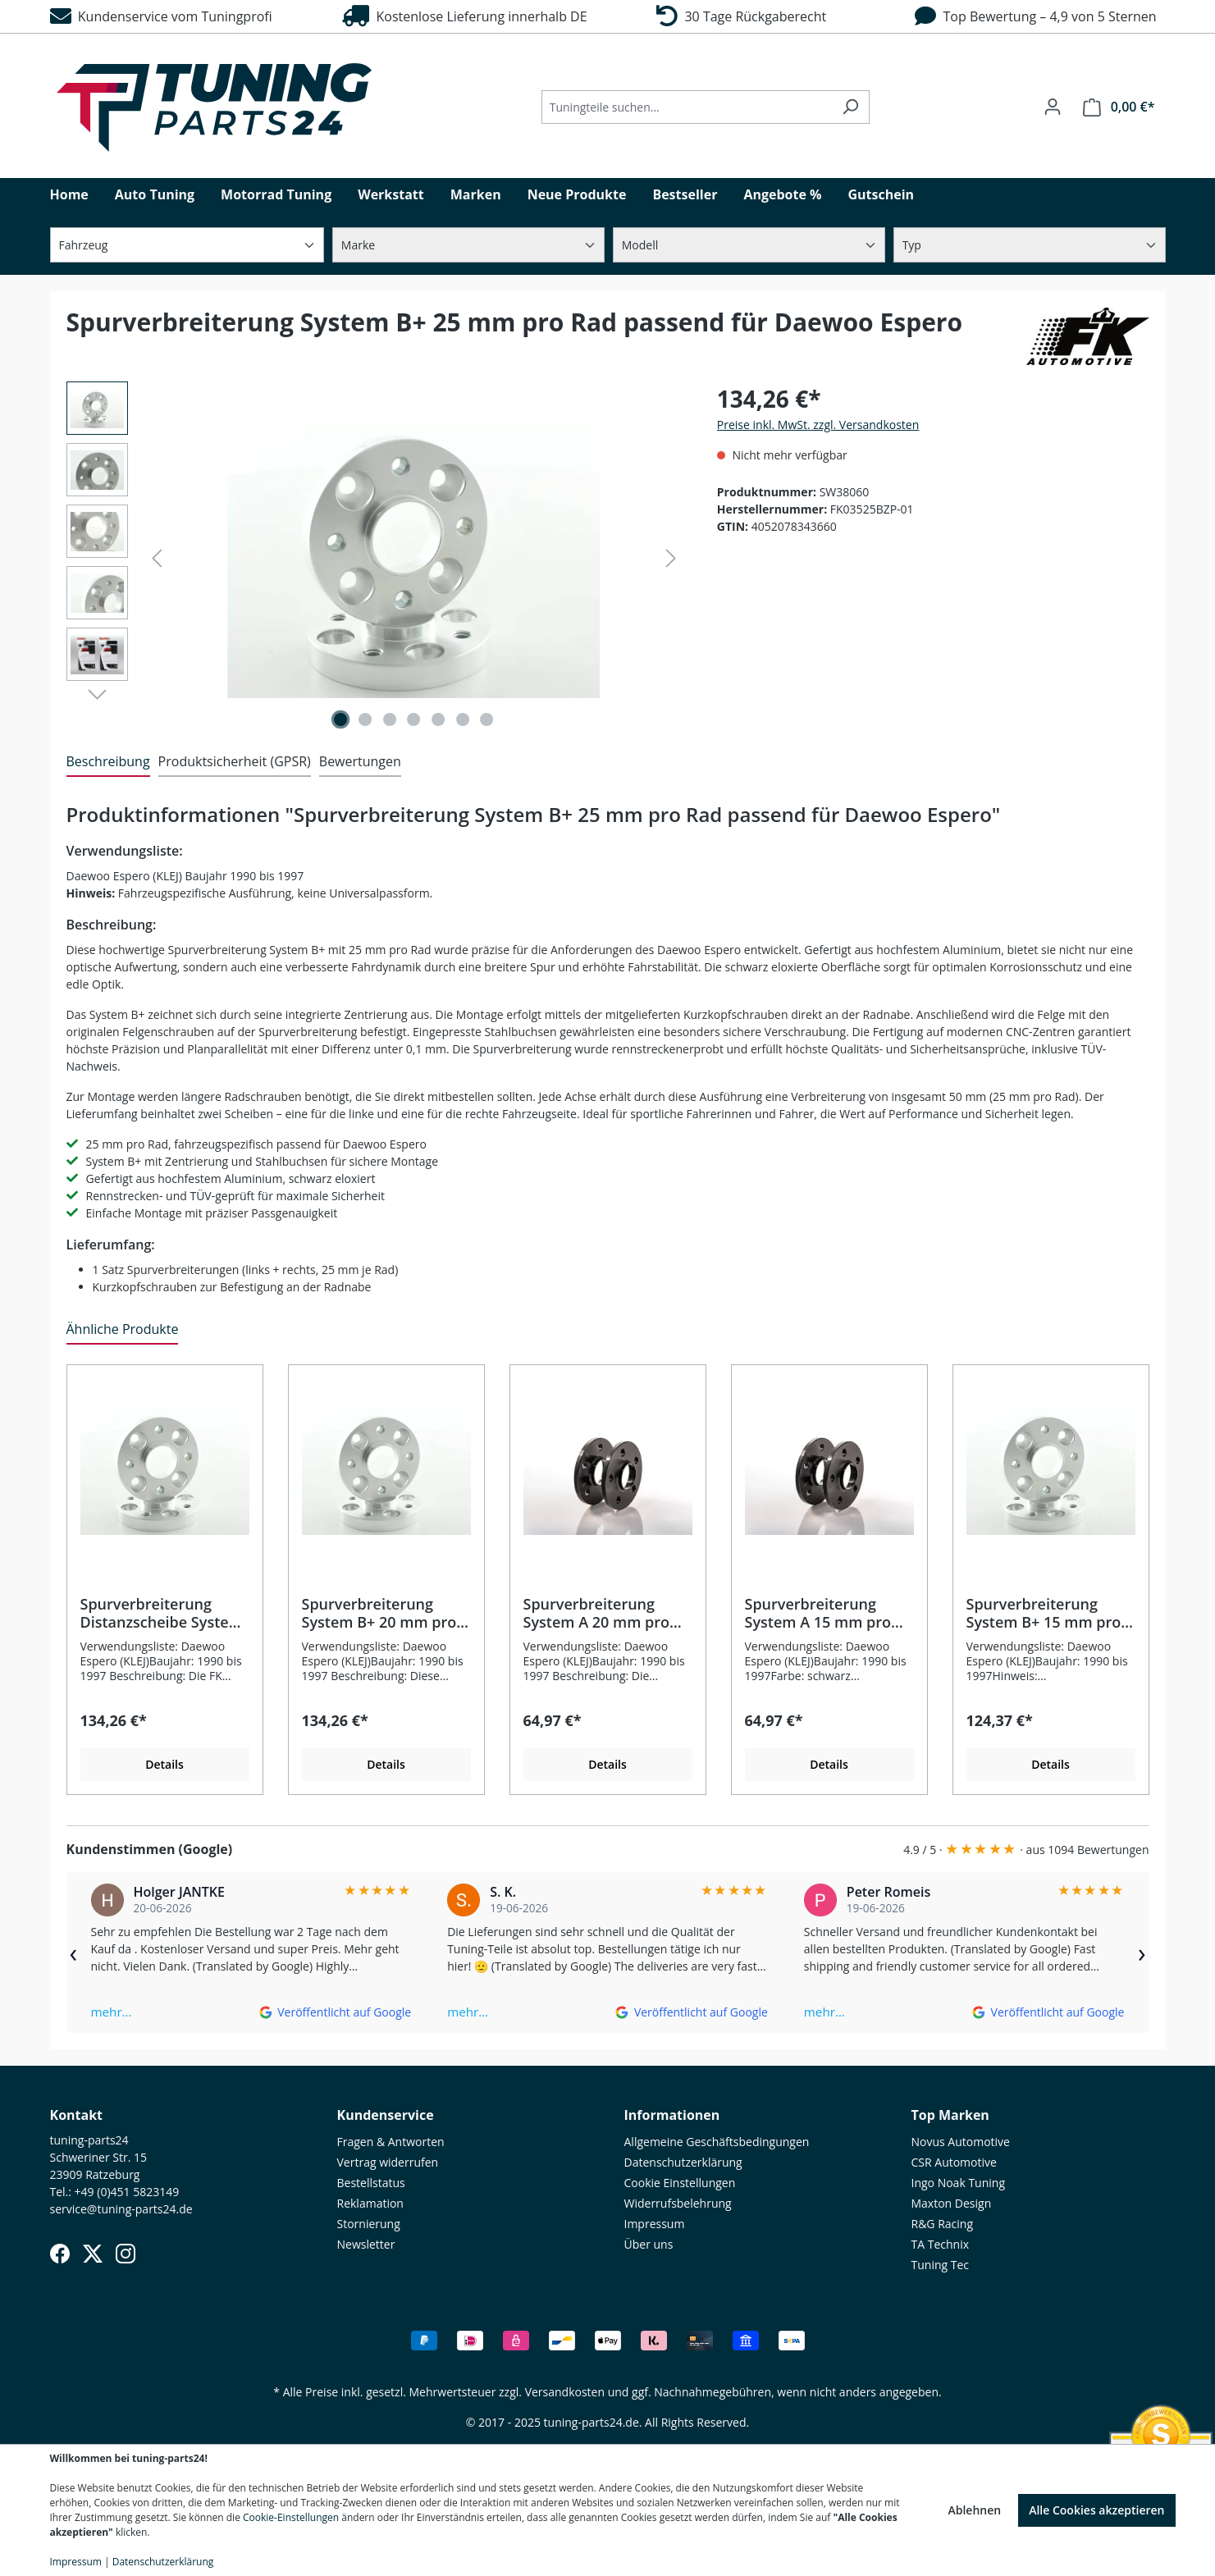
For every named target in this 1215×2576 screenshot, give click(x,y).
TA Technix (940, 2244)
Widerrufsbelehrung (678, 2203)
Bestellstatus (371, 2182)
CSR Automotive (954, 2162)
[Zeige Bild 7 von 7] (486, 719)
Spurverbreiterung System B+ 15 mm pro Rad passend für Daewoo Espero (1043, 1613)
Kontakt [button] (76, 2115)
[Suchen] (850, 107)
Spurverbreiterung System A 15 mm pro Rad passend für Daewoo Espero (818, 1613)
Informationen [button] (672, 2115)
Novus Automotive (960, 2141)
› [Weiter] (1142, 1952)
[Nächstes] (671, 558)
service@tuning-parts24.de (121, 2209)
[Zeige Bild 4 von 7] (413, 719)
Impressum (654, 2223)
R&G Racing (942, 2223)
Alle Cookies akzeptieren (1096, 2510)
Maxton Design (951, 2203)
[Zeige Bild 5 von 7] (438, 719)
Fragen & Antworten (391, 2141)
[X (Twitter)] (93, 2253)
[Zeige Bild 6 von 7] (462, 719)
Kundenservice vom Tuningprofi (161, 16)
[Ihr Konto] (1052, 106)
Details (164, 1764)
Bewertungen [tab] (360, 761)
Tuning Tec (940, 2264)
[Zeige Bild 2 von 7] (365, 719)
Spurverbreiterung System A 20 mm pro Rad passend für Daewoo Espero (596, 1613)
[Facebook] (60, 2253)
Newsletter (366, 2244)
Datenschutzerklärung (683, 2162)
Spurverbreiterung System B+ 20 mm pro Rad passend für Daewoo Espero (379, 1613)
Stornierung (368, 2223)
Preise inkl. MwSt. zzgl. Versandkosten (818, 424)
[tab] (108, 762)
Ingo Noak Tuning (958, 2182)
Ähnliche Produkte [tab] (122, 1329)
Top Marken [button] (950, 2115)
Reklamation (370, 2203)
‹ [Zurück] (74, 1952)
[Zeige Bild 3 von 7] (389, 719)
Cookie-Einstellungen (291, 2517)
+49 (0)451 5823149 (127, 2191)
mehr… (111, 2011)
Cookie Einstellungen (680, 2182)
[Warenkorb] (1119, 107)
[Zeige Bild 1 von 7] (340, 719)
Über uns (649, 2244)
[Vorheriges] (156, 558)
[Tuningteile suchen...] (686, 107)
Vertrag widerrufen (388, 2162)
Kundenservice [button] (385, 2115)
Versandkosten (565, 2392)
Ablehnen (974, 2510)
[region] (375, 557)
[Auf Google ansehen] (335, 2012)
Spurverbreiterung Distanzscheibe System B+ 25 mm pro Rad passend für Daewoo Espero (161, 1613)
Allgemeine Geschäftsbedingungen (717, 2141)
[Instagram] (125, 2253)
